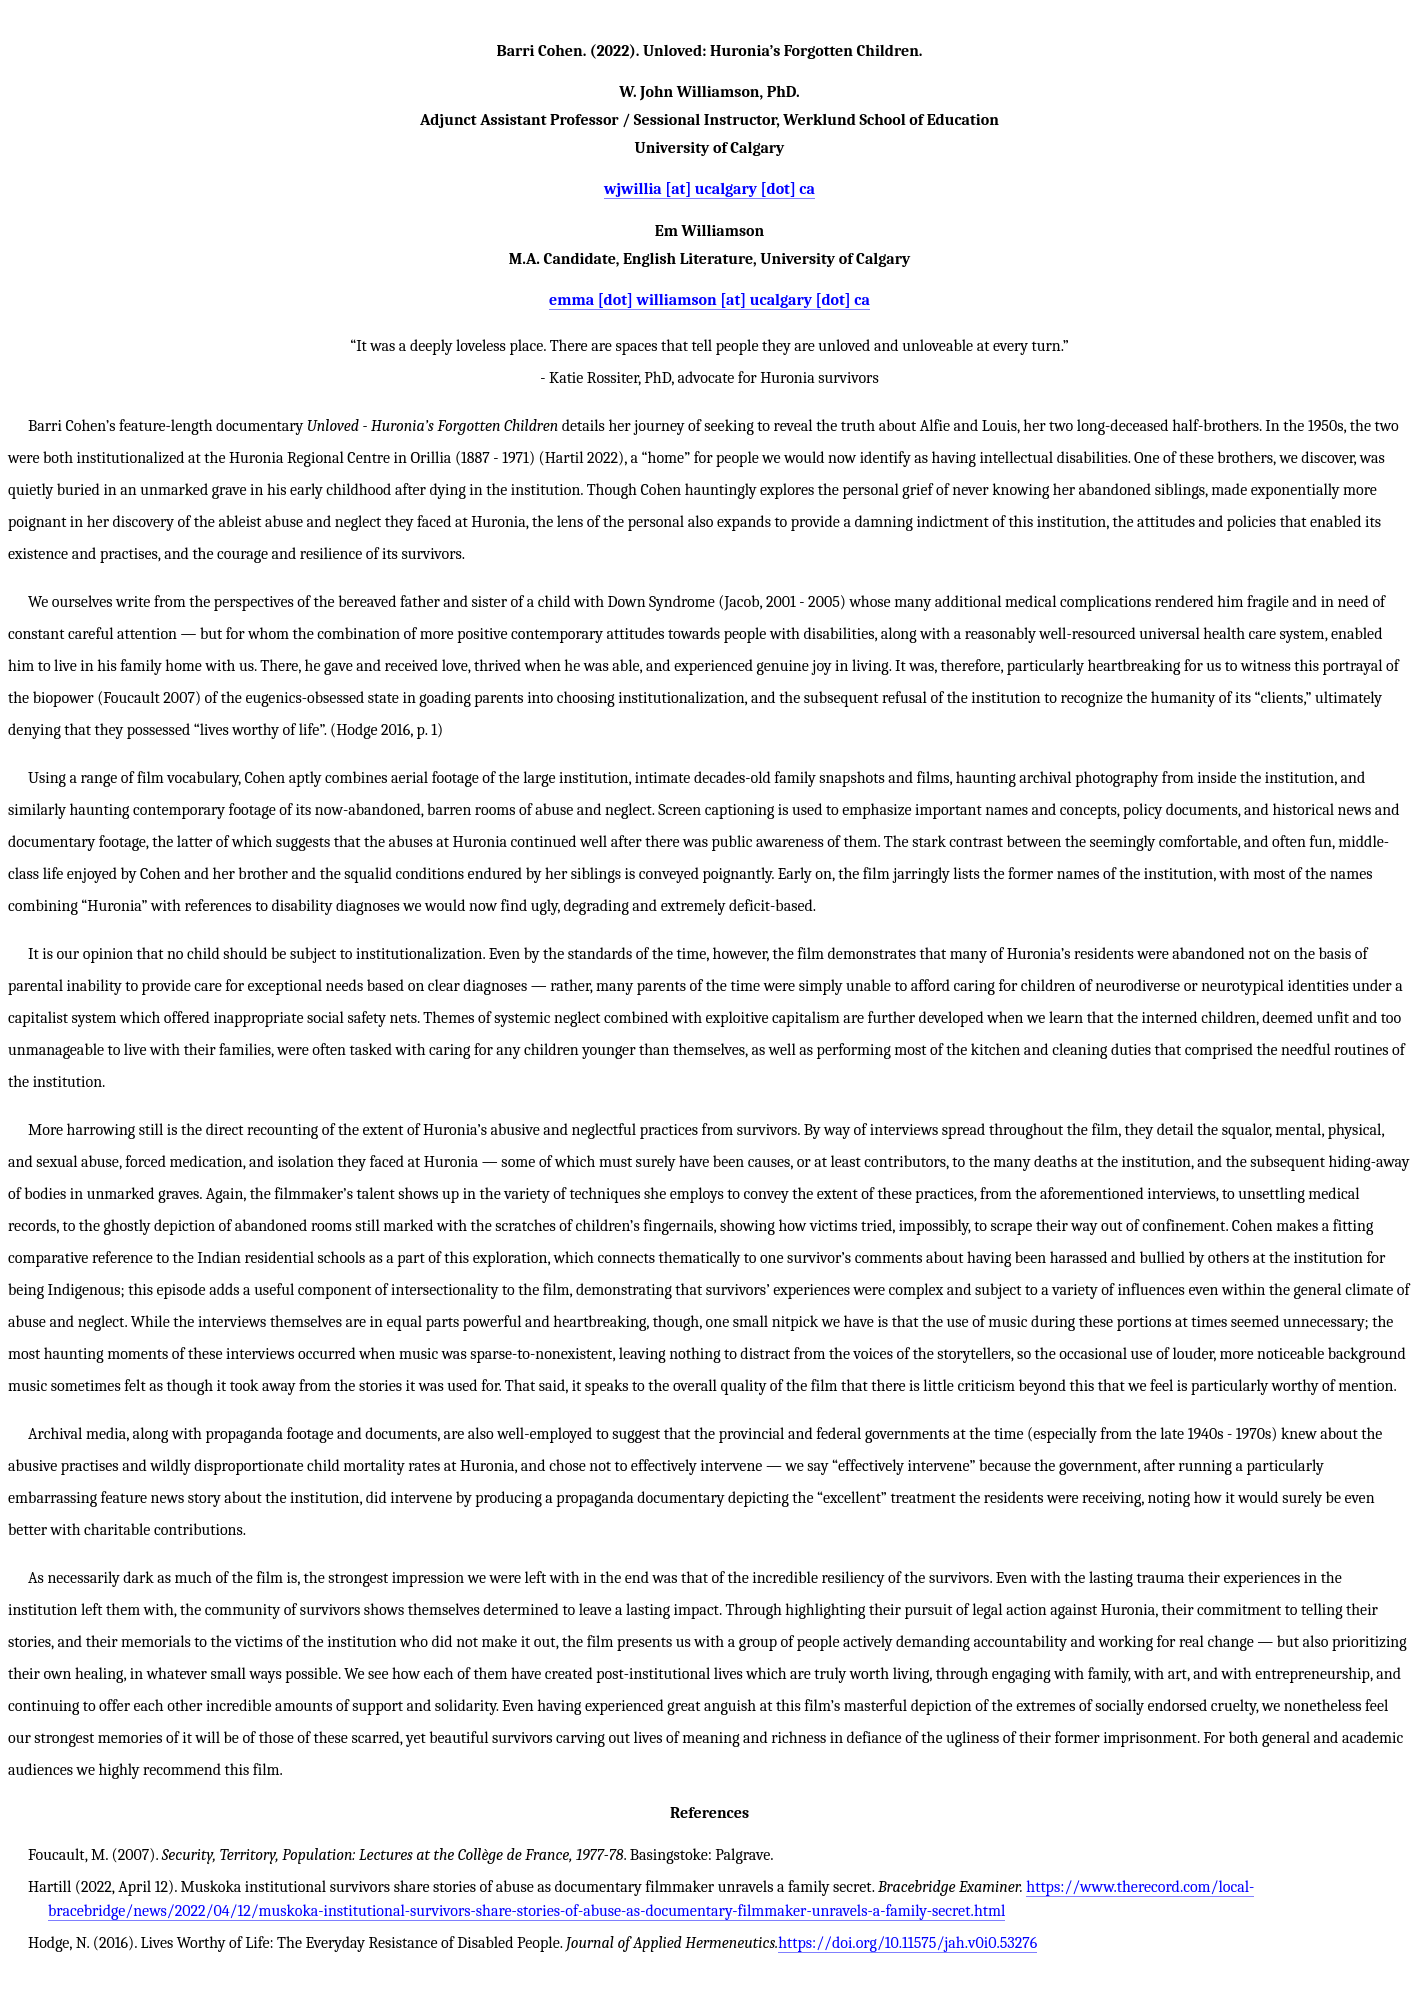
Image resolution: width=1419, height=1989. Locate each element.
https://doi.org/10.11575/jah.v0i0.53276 (907, 1943)
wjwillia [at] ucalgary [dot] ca (709, 189)
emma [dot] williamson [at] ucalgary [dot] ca (709, 300)
